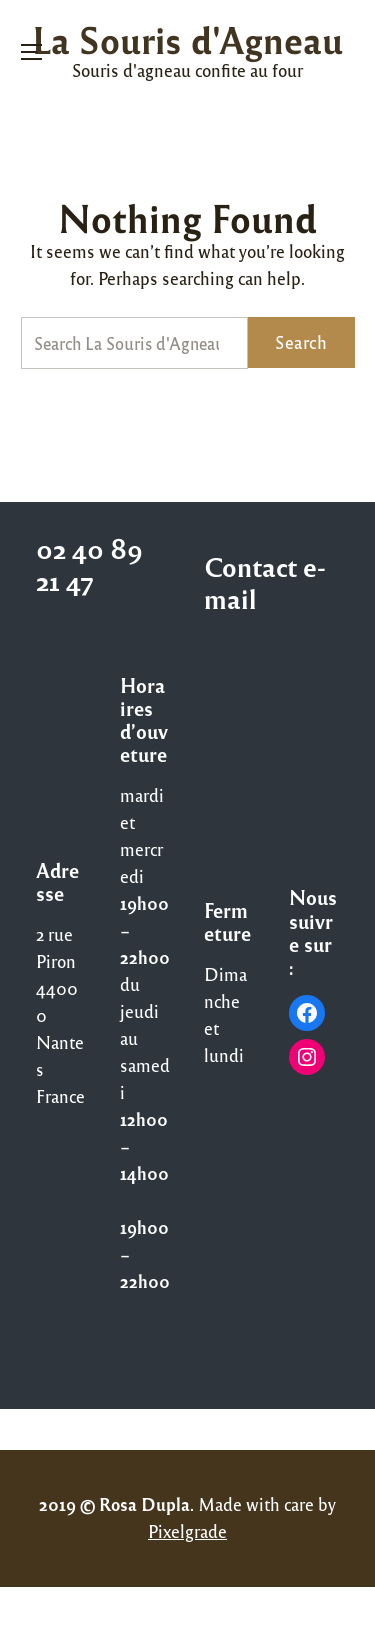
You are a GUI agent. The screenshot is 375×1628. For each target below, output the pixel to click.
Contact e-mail (265, 582)
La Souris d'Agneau (187, 39)
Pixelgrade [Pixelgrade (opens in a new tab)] (187, 1531)
